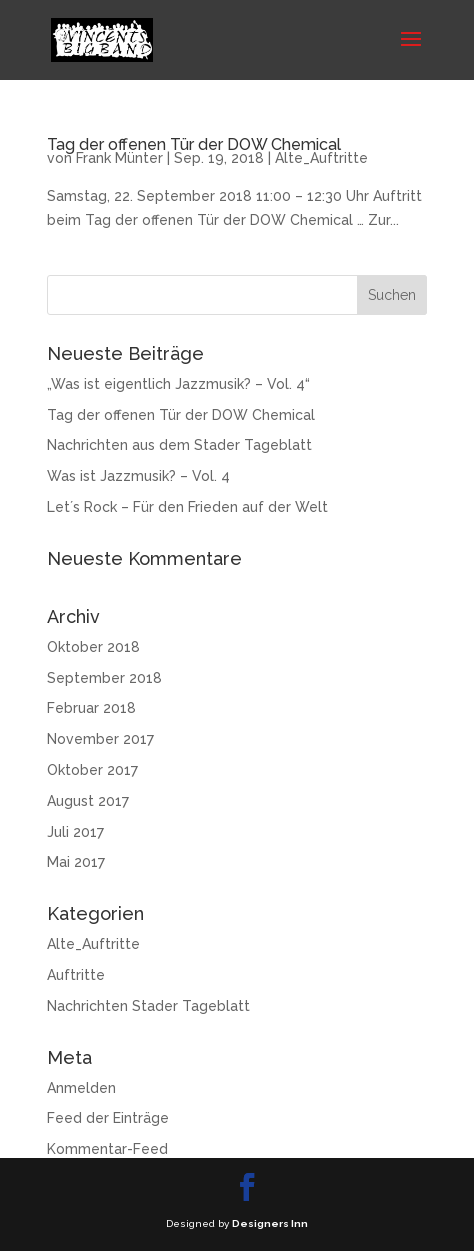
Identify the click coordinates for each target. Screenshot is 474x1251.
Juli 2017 (75, 832)
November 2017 (100, 739)
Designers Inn (270, 1223)
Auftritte (76, 975)
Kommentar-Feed (107, 1149)
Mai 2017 (76, 862)
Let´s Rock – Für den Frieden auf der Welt (187, 507)
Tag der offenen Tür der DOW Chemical (194, 144)
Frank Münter (119, 158)
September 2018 (104, 678)
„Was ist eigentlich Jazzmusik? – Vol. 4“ (178, 384)
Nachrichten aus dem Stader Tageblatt (179, 445)
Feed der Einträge (108, 1118)
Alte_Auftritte (321, 158)
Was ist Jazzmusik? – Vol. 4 (138, 476)
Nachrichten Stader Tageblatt (148, 1006)
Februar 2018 (91, 708)
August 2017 (88, 801)
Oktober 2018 (93, 647)
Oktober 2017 (92, 770)
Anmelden (81, 1088)
